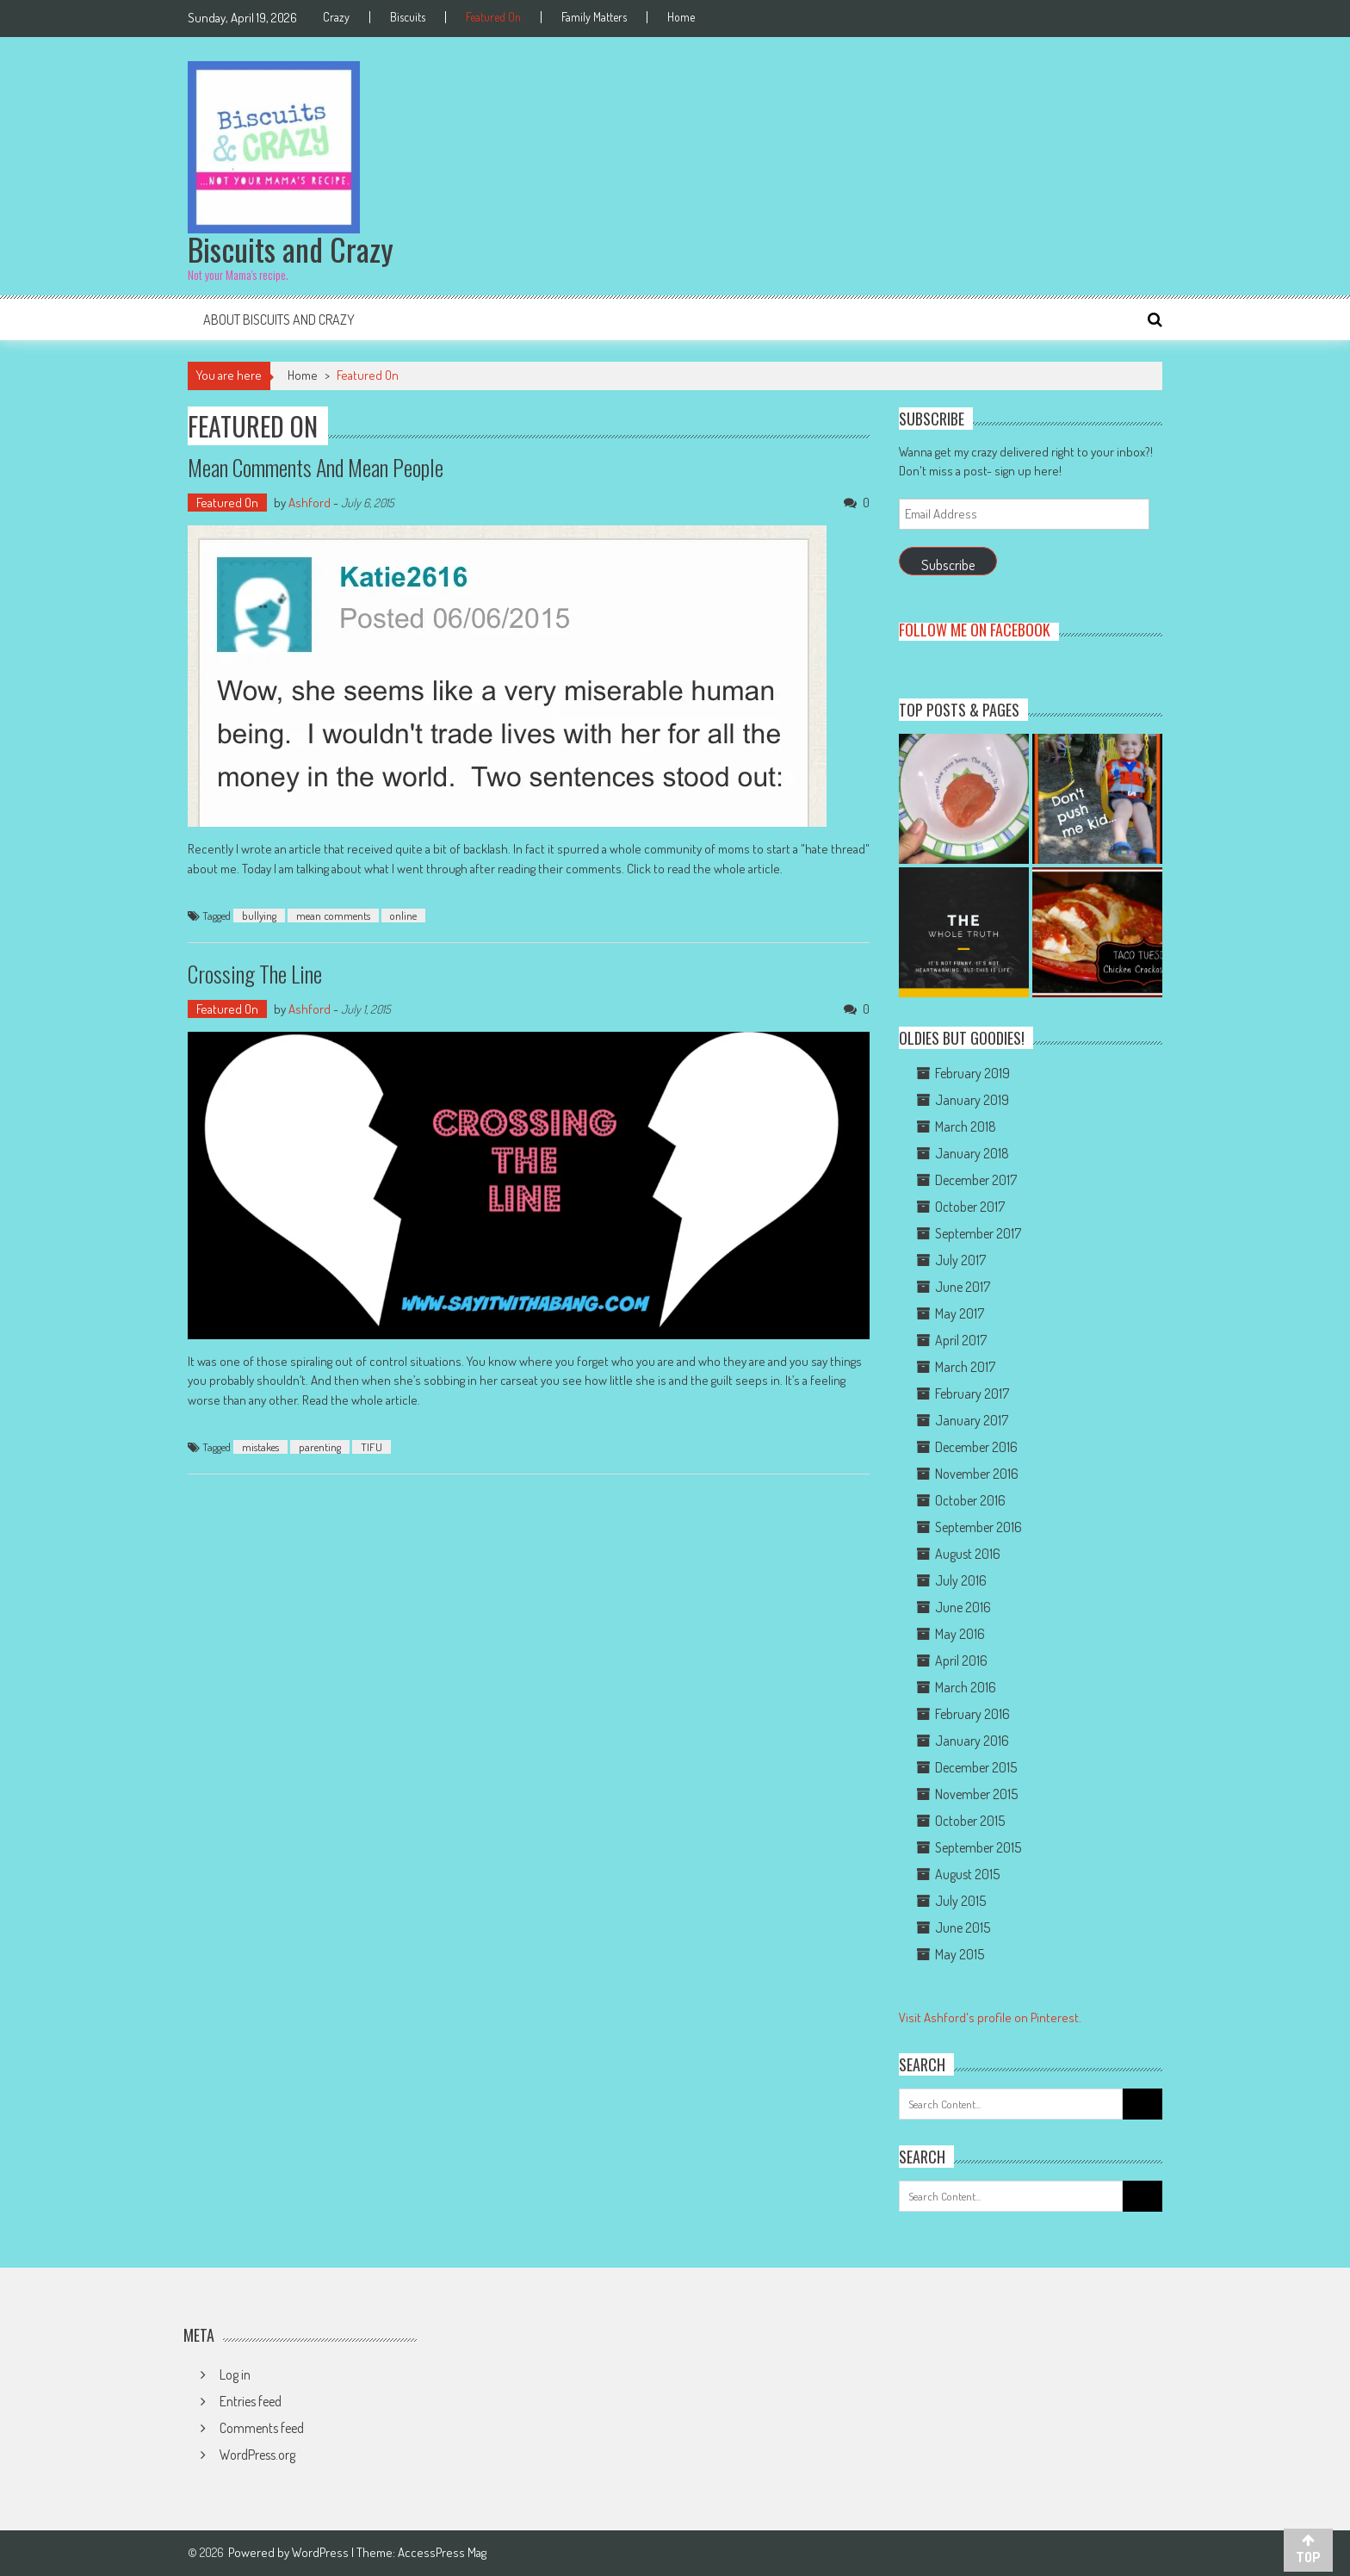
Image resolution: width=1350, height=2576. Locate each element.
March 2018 (965, 1126)
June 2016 (963, 1607)
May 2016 (960, 1633)
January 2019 (972, 1099)
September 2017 (978, 1233)
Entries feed (251, 2401)
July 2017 (960, 1260)
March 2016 (965, 1687)
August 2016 (967, 1553)
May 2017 (959, 1313)
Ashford (309, 502)
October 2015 (970, 1820)
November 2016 (977, 1473)
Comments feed (262, 2427)
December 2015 (976, 1767)
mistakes (260, 1447)
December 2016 (976, 1447)
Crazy (336, 17)
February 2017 (972, 1393)
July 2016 (961, 1580)
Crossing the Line (255, 973)
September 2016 (978, 1527)
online (403, 915)
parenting (320, 1447)
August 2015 (967, 1874)
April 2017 (961, 1340)
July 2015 (960, 1900)
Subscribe (948, 565)
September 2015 (978, 1847)
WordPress (321, 2552)
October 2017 (970, 1206)
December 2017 (976, 1180)
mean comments (333, 915)
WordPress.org (257, 2454)
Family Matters (594, 17)
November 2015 (976, 1794)
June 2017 (962, 1286)
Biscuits (407, 17)
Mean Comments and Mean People (315, 467)
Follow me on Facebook (974, 629)
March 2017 (965, 1366)
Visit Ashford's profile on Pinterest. (990, 2017)
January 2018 (972, 1153)
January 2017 (971, 1420)
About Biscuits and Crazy (279, 319)
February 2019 (972, 1073)
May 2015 (959, 1954)
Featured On (493, 17)
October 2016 (970, 1500)
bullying (259, 915)
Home (681, 17)
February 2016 (972, 1714)
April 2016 (961, 1660)
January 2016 (972, 1740)
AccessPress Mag (442, 2552)
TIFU (371, 1447)
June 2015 (962, 1927)
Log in (235, 2374)
